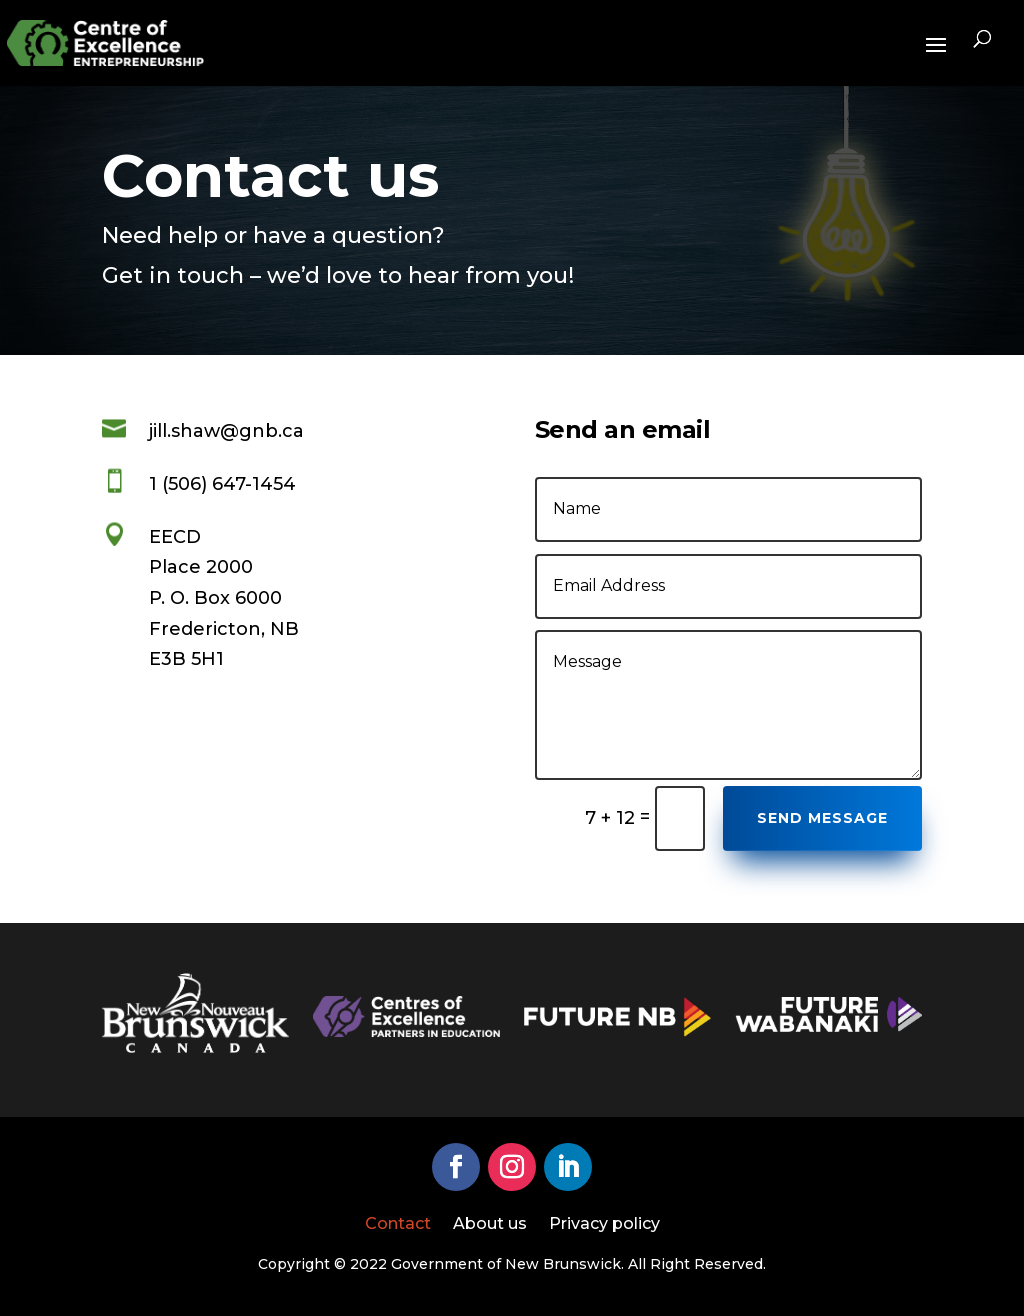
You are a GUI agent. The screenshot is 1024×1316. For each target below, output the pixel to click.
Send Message (822, 818)
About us (490, 1225)
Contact (398, 1225)
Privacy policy (604, 1225)
